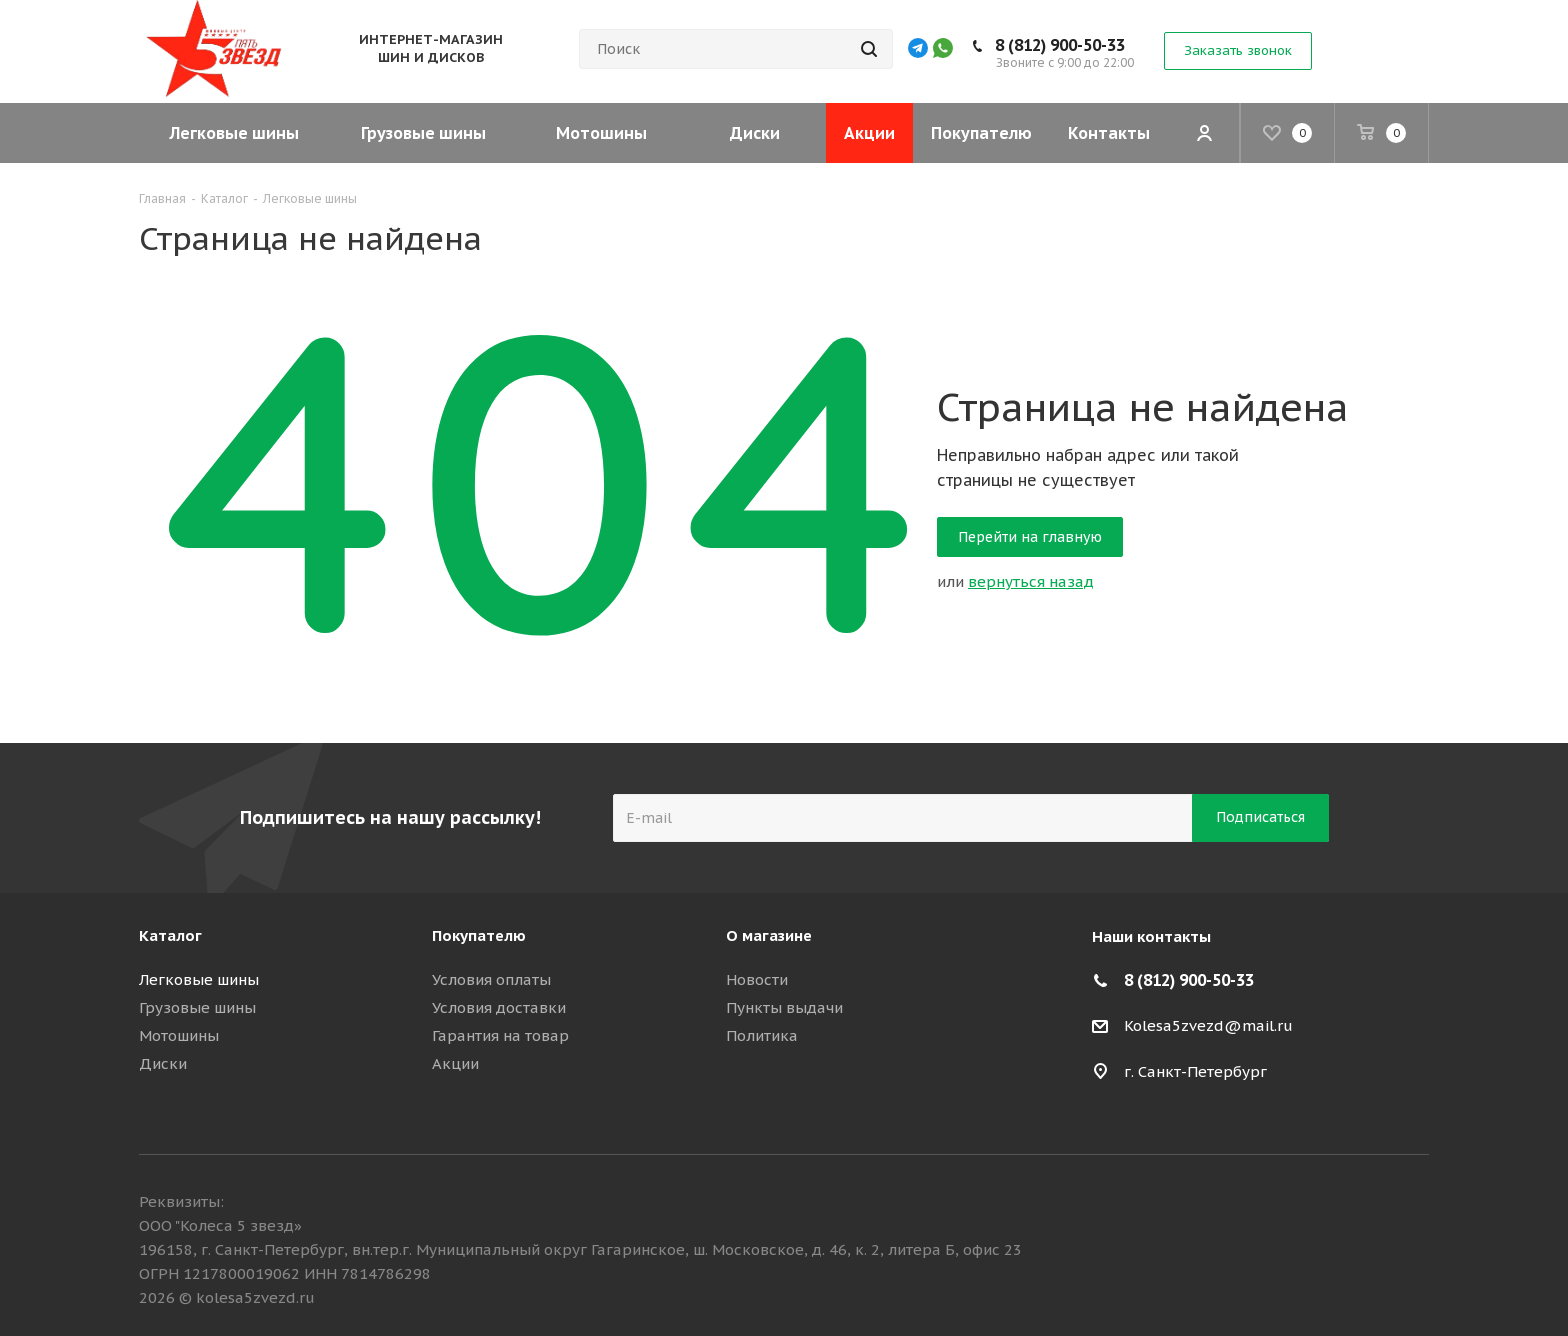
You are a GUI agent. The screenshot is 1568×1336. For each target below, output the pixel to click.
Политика (762, 1035)
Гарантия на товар (500, 1035)
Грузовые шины (197, 1007)
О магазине (769, 935)
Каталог (170, 935)
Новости (757, 979)
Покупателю (479, 935)
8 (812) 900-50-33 (1060, 45)
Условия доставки (499, 1007)
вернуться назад (1031, 581)
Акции (455, 1063)
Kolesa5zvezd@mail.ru (1208, 1025)
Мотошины (179, 1035)
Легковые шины (199, 979)
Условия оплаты (491, 979)
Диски (163, 1063)
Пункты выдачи (784, 1007)
